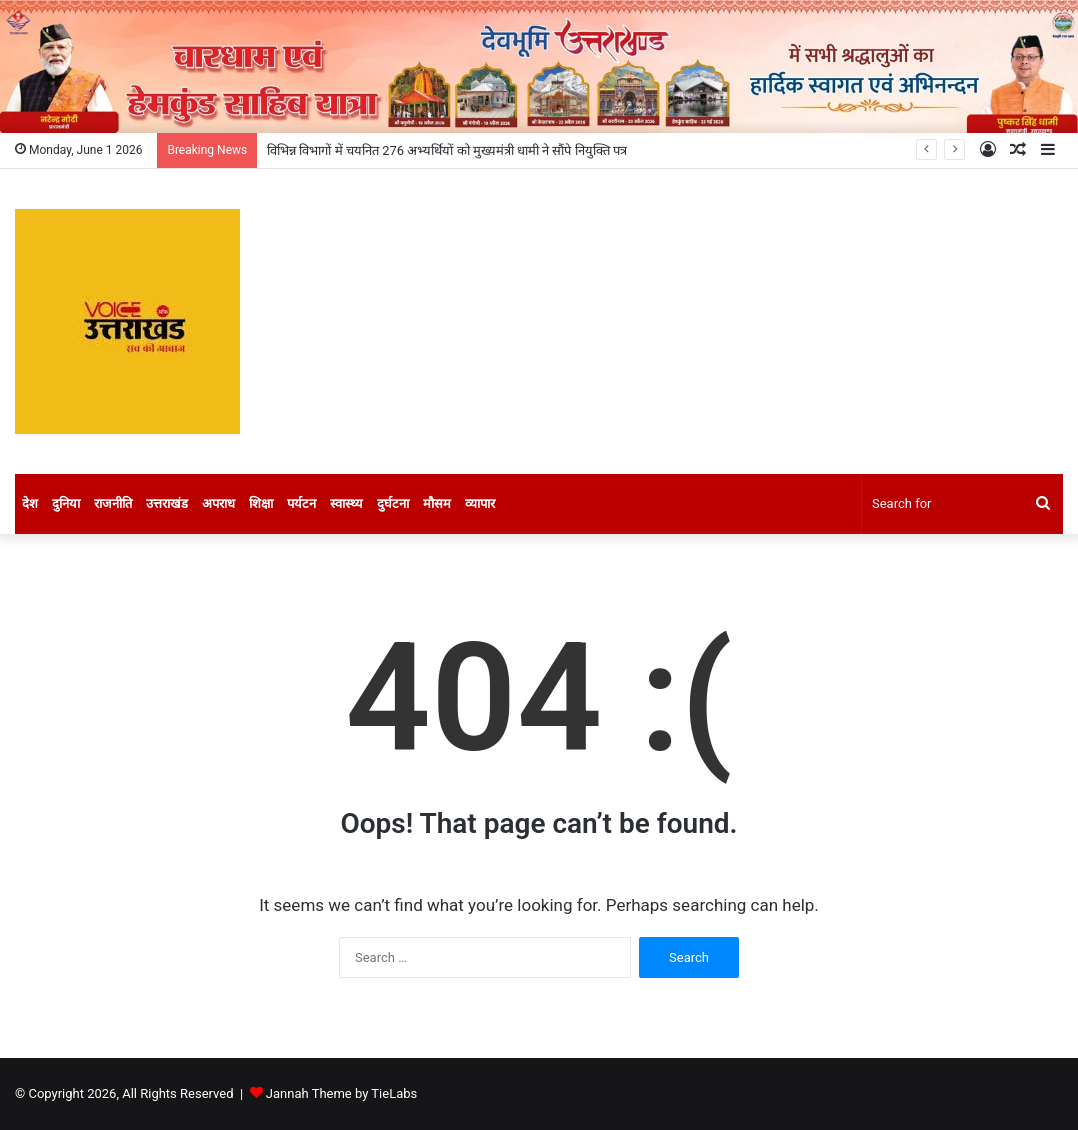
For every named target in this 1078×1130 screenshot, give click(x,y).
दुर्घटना (393, 503)
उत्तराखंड (167, 503)
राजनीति (113, 503)
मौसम (437, 503)
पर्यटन (301, 503)
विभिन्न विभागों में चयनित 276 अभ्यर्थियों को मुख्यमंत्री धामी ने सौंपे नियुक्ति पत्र (447, 150)
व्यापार (480, 503)
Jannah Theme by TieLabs (341, 1093)
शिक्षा (261, 503)
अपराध (218, 503)
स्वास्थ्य (346, 503)
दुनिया (66, 503)
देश (30, 503)
